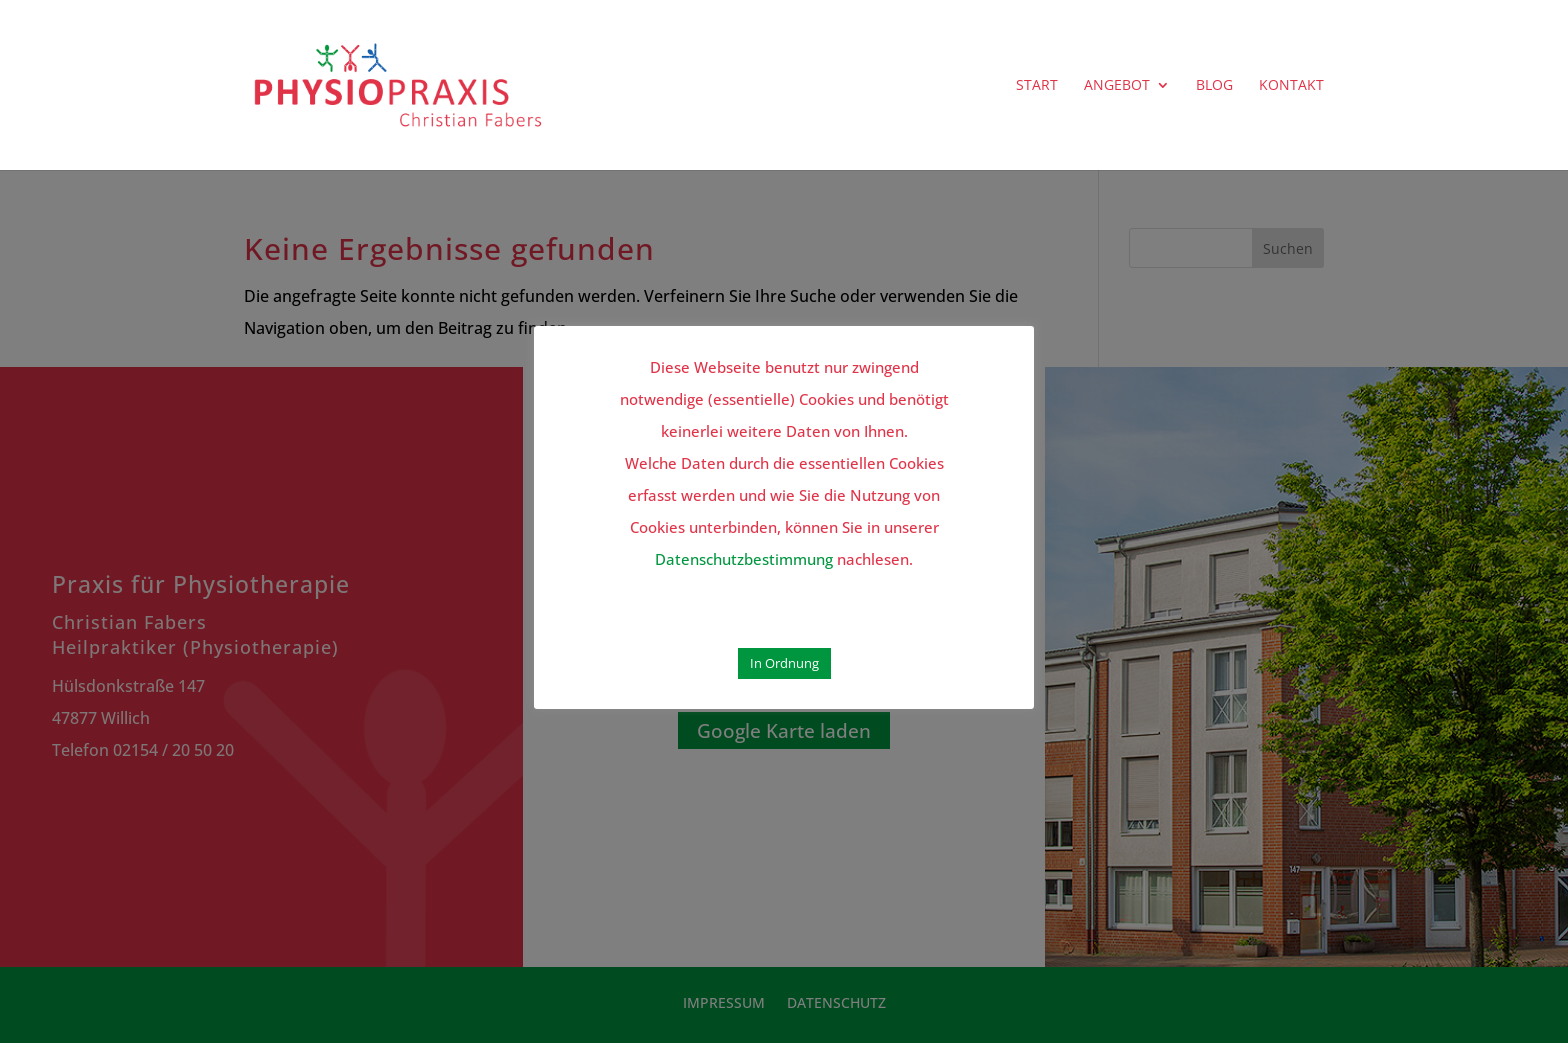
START (1037, 86)
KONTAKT (1291, 86)
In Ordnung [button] (784, 663)
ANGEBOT (1117, 86)
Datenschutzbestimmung (744, 559)
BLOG (1214, 86)
